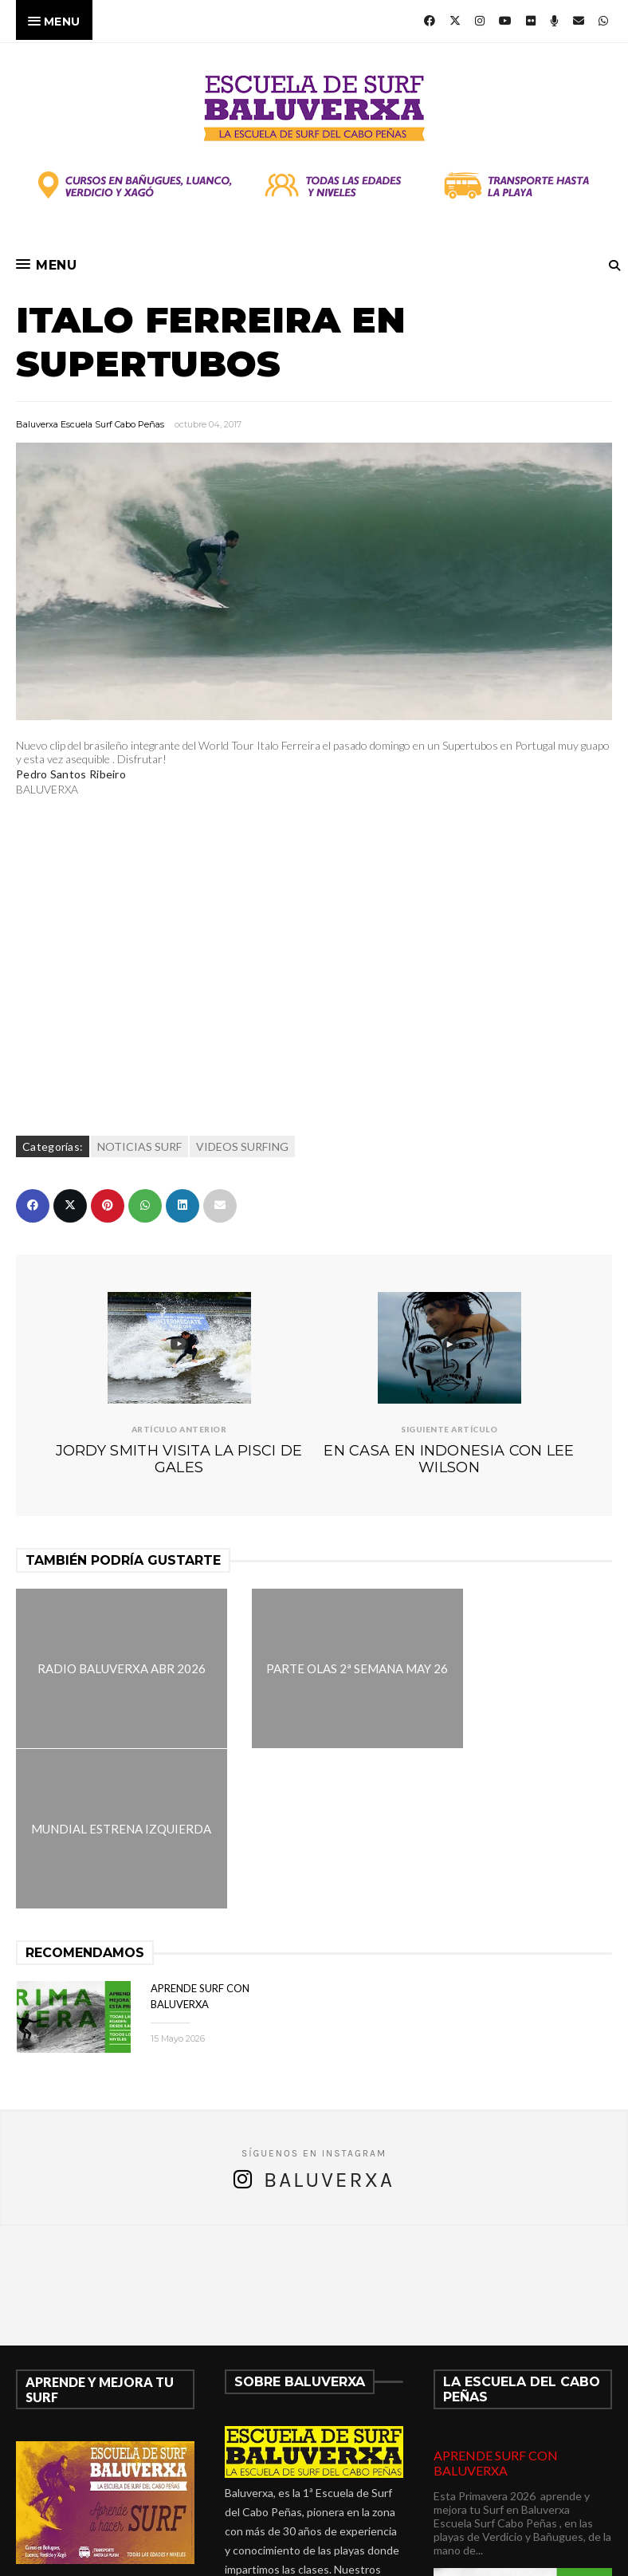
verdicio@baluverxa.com (313, 2524)
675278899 (272, 2504)
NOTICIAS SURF (139, 1146)
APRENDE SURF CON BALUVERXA (496, 2302)
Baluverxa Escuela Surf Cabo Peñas (90, 424)
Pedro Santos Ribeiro (71, 774)
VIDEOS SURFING (242, 1146)
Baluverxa (329, 2019)
